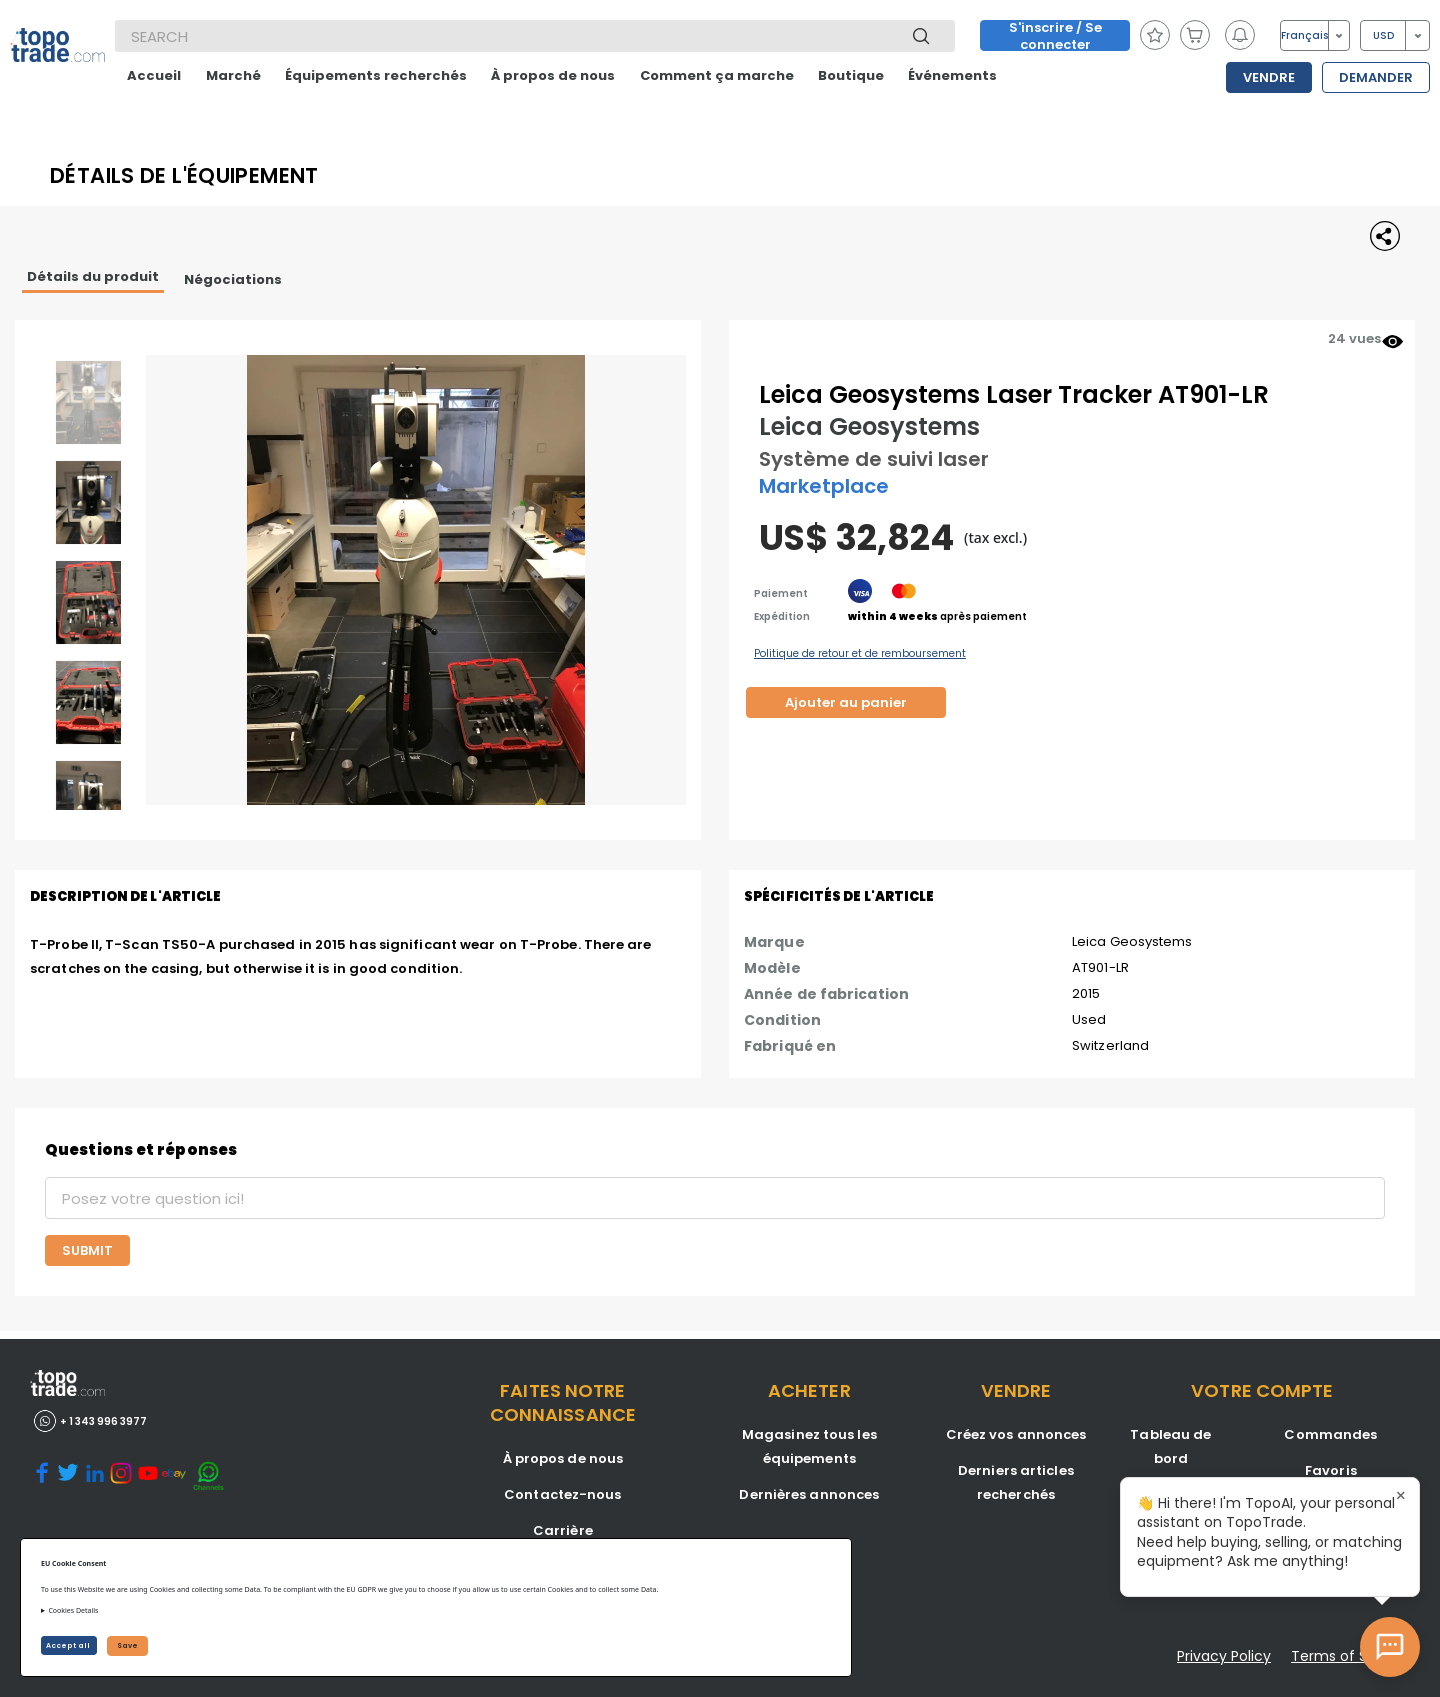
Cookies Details (73, 1610)
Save (127, 1645)
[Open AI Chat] (1390, 1647)
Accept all (69, 1645)
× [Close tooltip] (1401, 1496)
